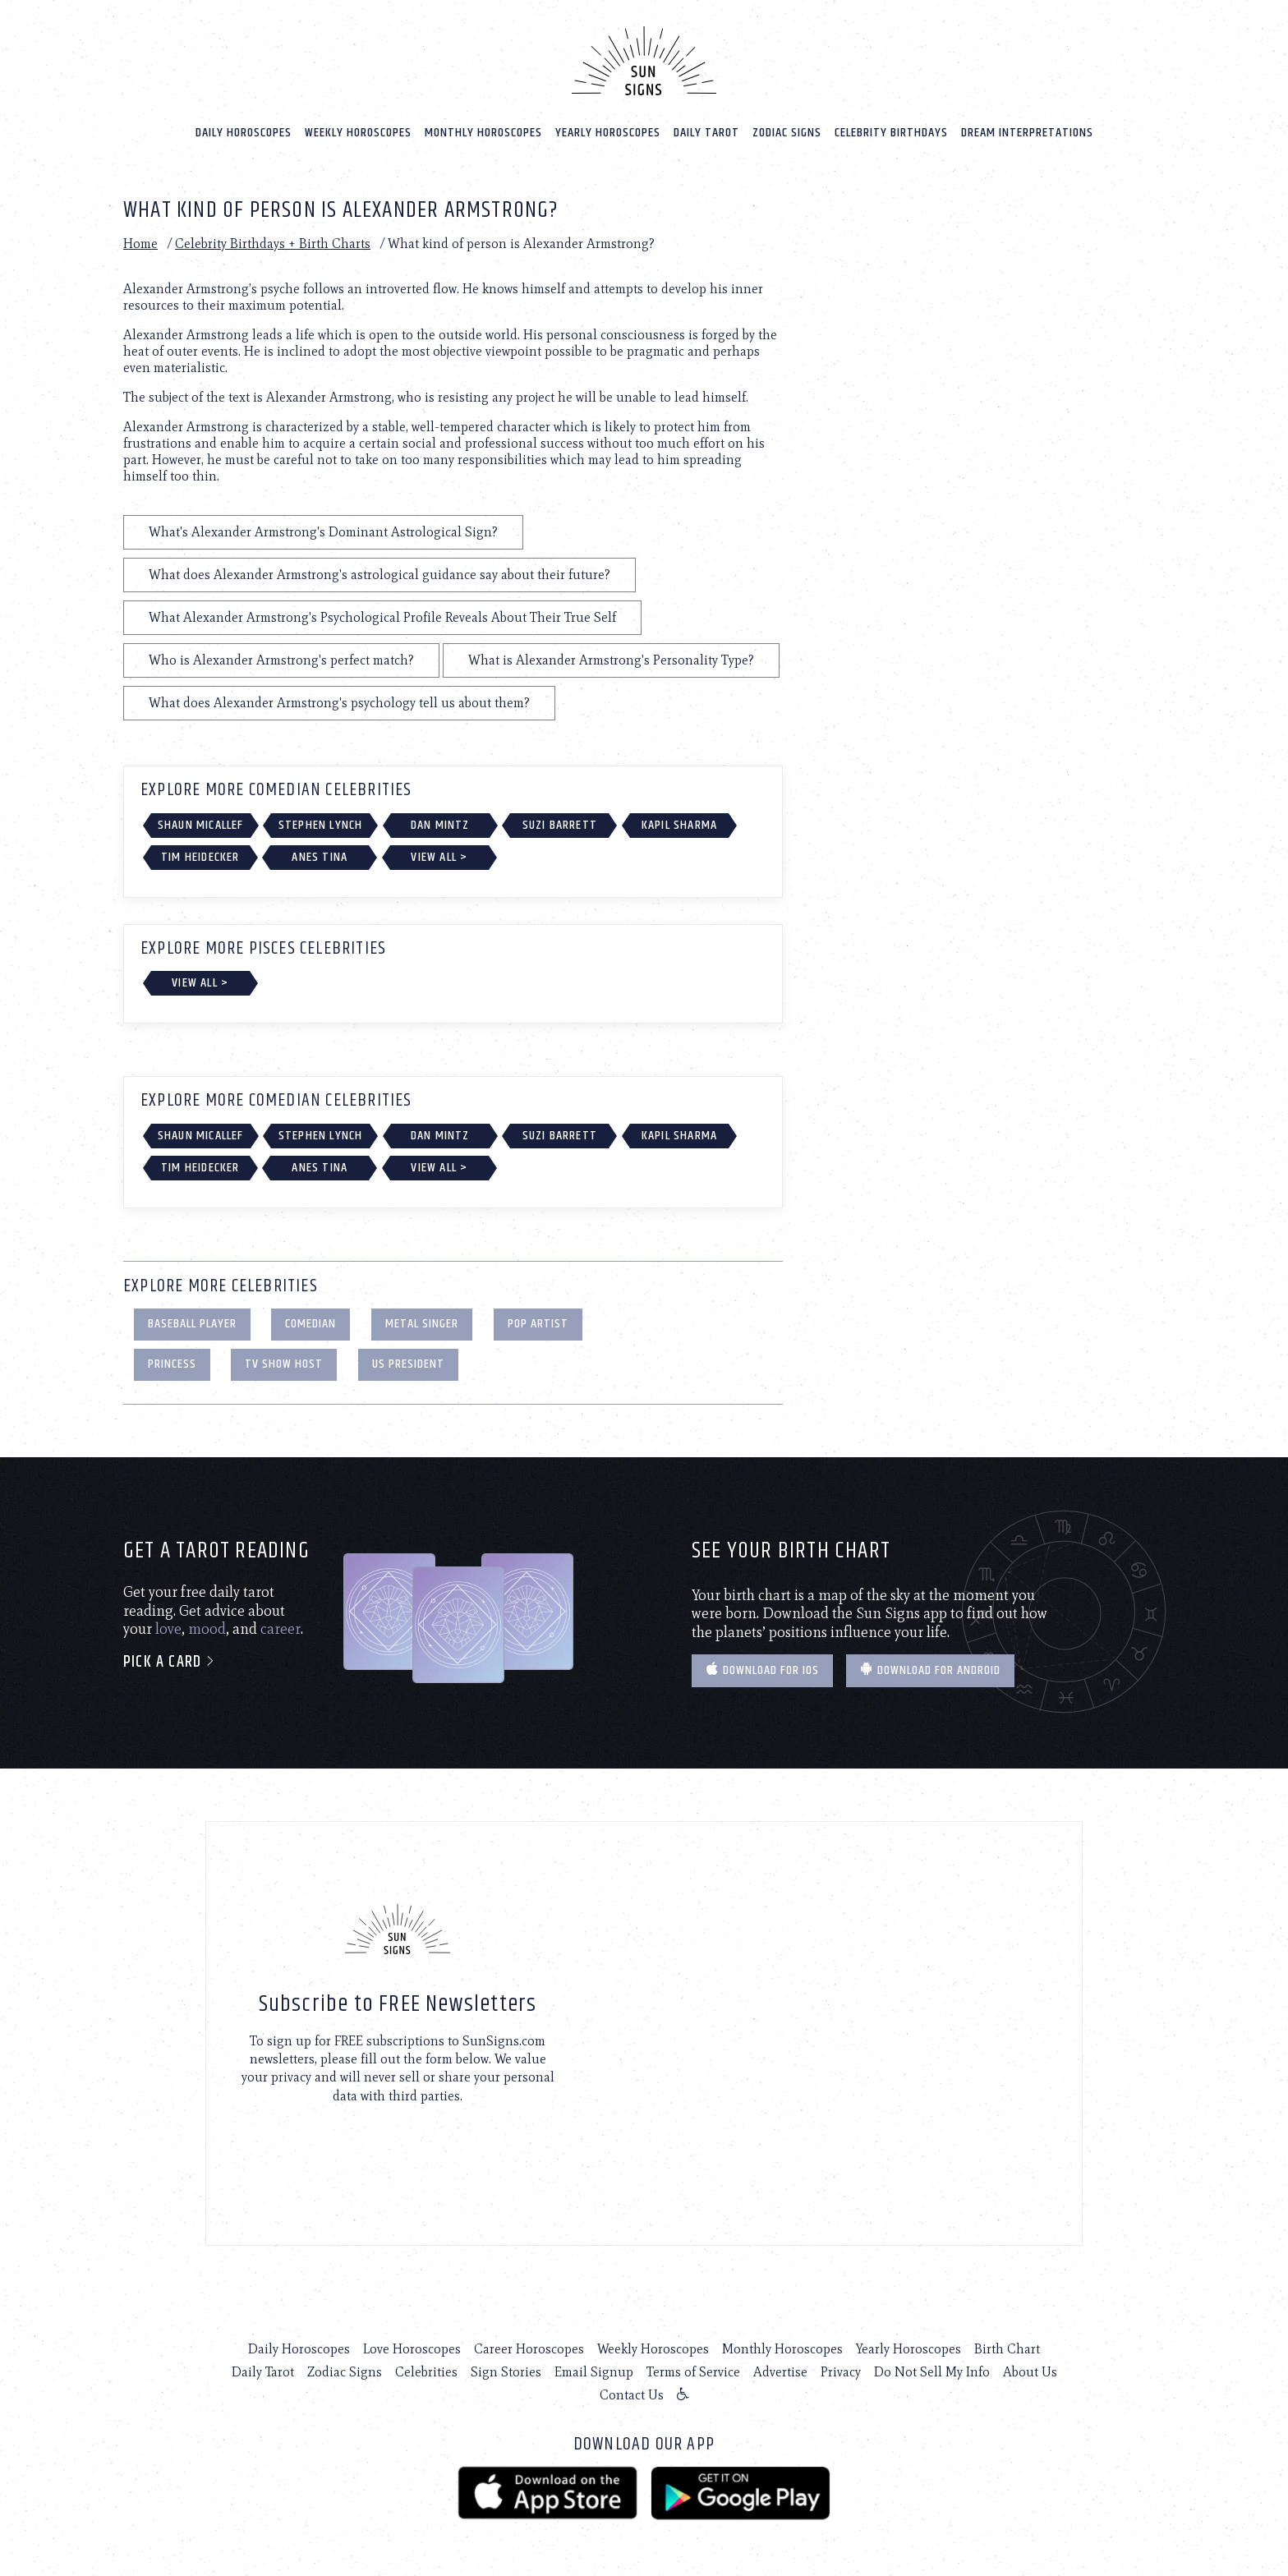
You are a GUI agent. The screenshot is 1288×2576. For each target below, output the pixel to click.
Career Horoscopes (529, 2349)
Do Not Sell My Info (932, 2372)
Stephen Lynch (320, 825)
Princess (172, 1364)
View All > (439, 857)
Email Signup (593, 2372)
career (280, 1629)
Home (140, 243)
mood (207, 1629)
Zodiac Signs (786, 132)
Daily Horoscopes (244, 132)
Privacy (841, 2372)
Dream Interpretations (1027, 132)
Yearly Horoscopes (607, 132)
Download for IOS (762, 1670)
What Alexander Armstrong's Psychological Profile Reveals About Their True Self (382, 617)
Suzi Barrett (559, 825)
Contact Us (632, 2395)
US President (408, 1364)
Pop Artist (538, 1323)
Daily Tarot (706, 132)
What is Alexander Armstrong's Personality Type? (611, 660)
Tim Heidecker (200, 857)
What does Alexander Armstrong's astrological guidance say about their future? (379, 574)
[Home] (644, 60)
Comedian (310, 1323)
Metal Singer (421, 1323)
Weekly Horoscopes (358, 132)
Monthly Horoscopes (483, 132)
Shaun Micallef (201, 825)
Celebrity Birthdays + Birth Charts (272, 243)
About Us (1030, 2372)
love (168, 1629)
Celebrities (426, 2372)
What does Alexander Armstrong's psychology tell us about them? (339, 703)
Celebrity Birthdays (891, 132)
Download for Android (930, 1670)
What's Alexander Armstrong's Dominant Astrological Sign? (323, 532)
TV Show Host (284, 1364)
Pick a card (169, 1662)
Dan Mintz (440, 825)
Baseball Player (192, 1323)
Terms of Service (693, 2372)
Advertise (780, 2372)
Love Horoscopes (412, 2349)
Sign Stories (506, 2372)
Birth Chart (1007, 2349)
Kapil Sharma (679, 825)
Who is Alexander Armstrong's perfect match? (281, 660)
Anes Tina (319, 857)
